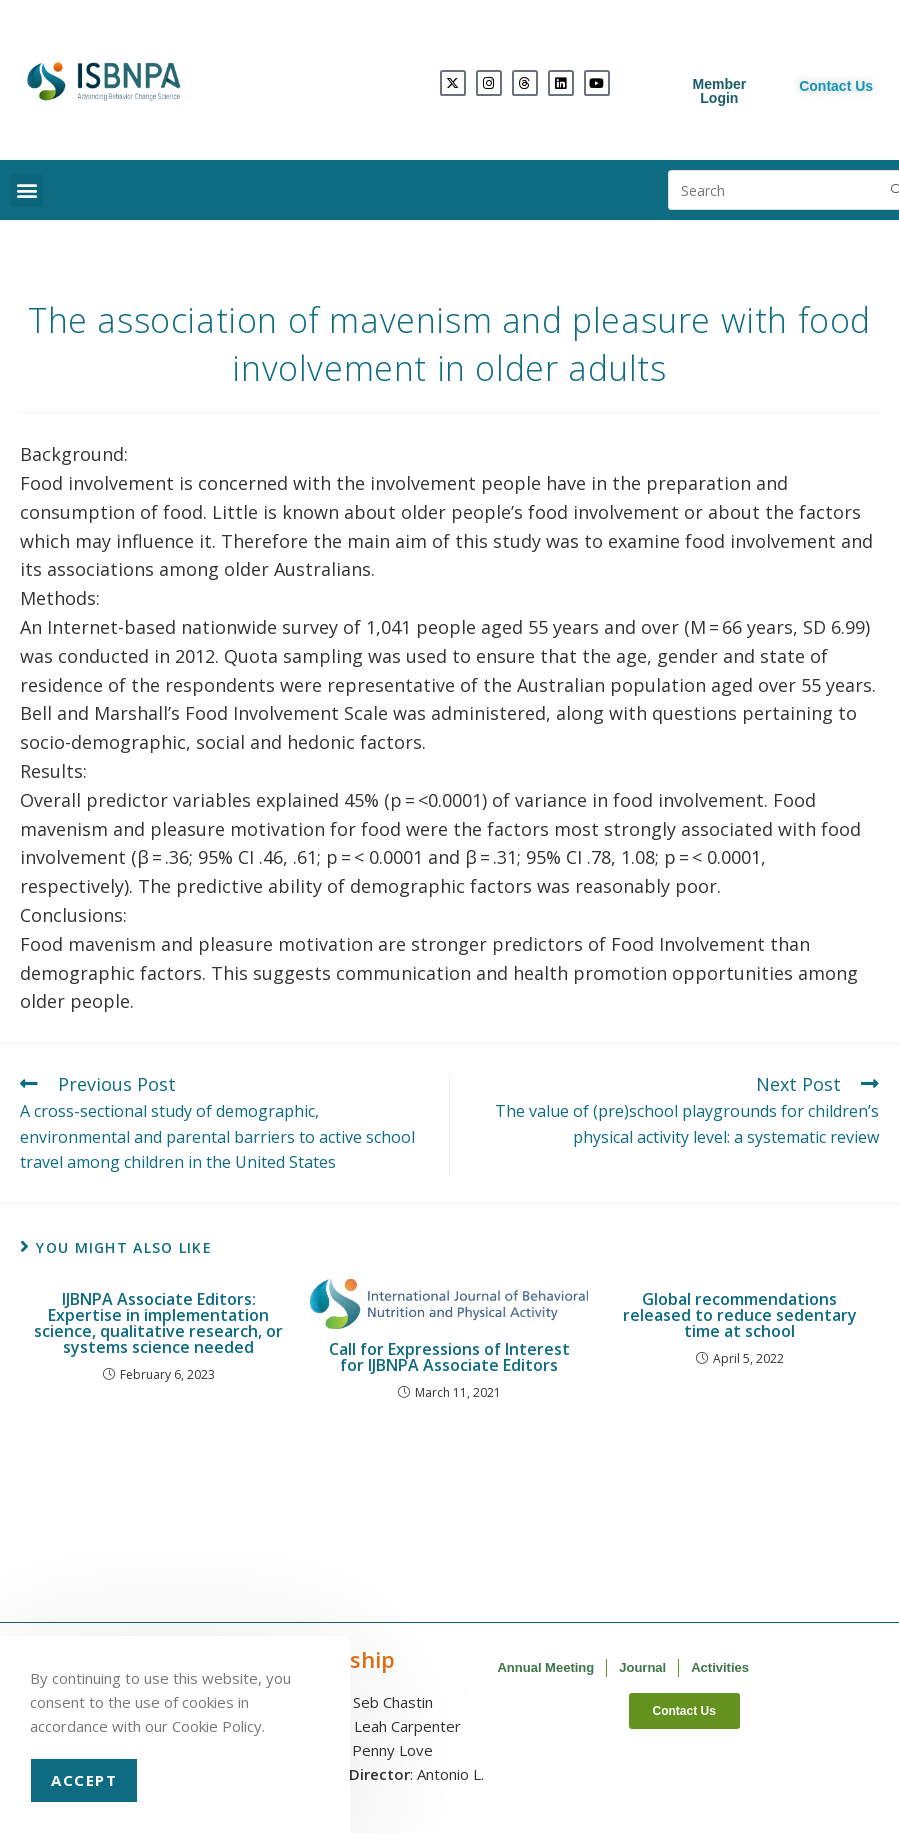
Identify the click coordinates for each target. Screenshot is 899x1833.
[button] (26, 190)
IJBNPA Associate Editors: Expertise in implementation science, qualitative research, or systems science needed (158, 1323)
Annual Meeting (545, 1667)
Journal (642, 1667)
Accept (84, 1780)
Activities (720, 1667)
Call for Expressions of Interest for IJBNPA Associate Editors (449, 1357)
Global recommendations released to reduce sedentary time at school (740, 1315)
